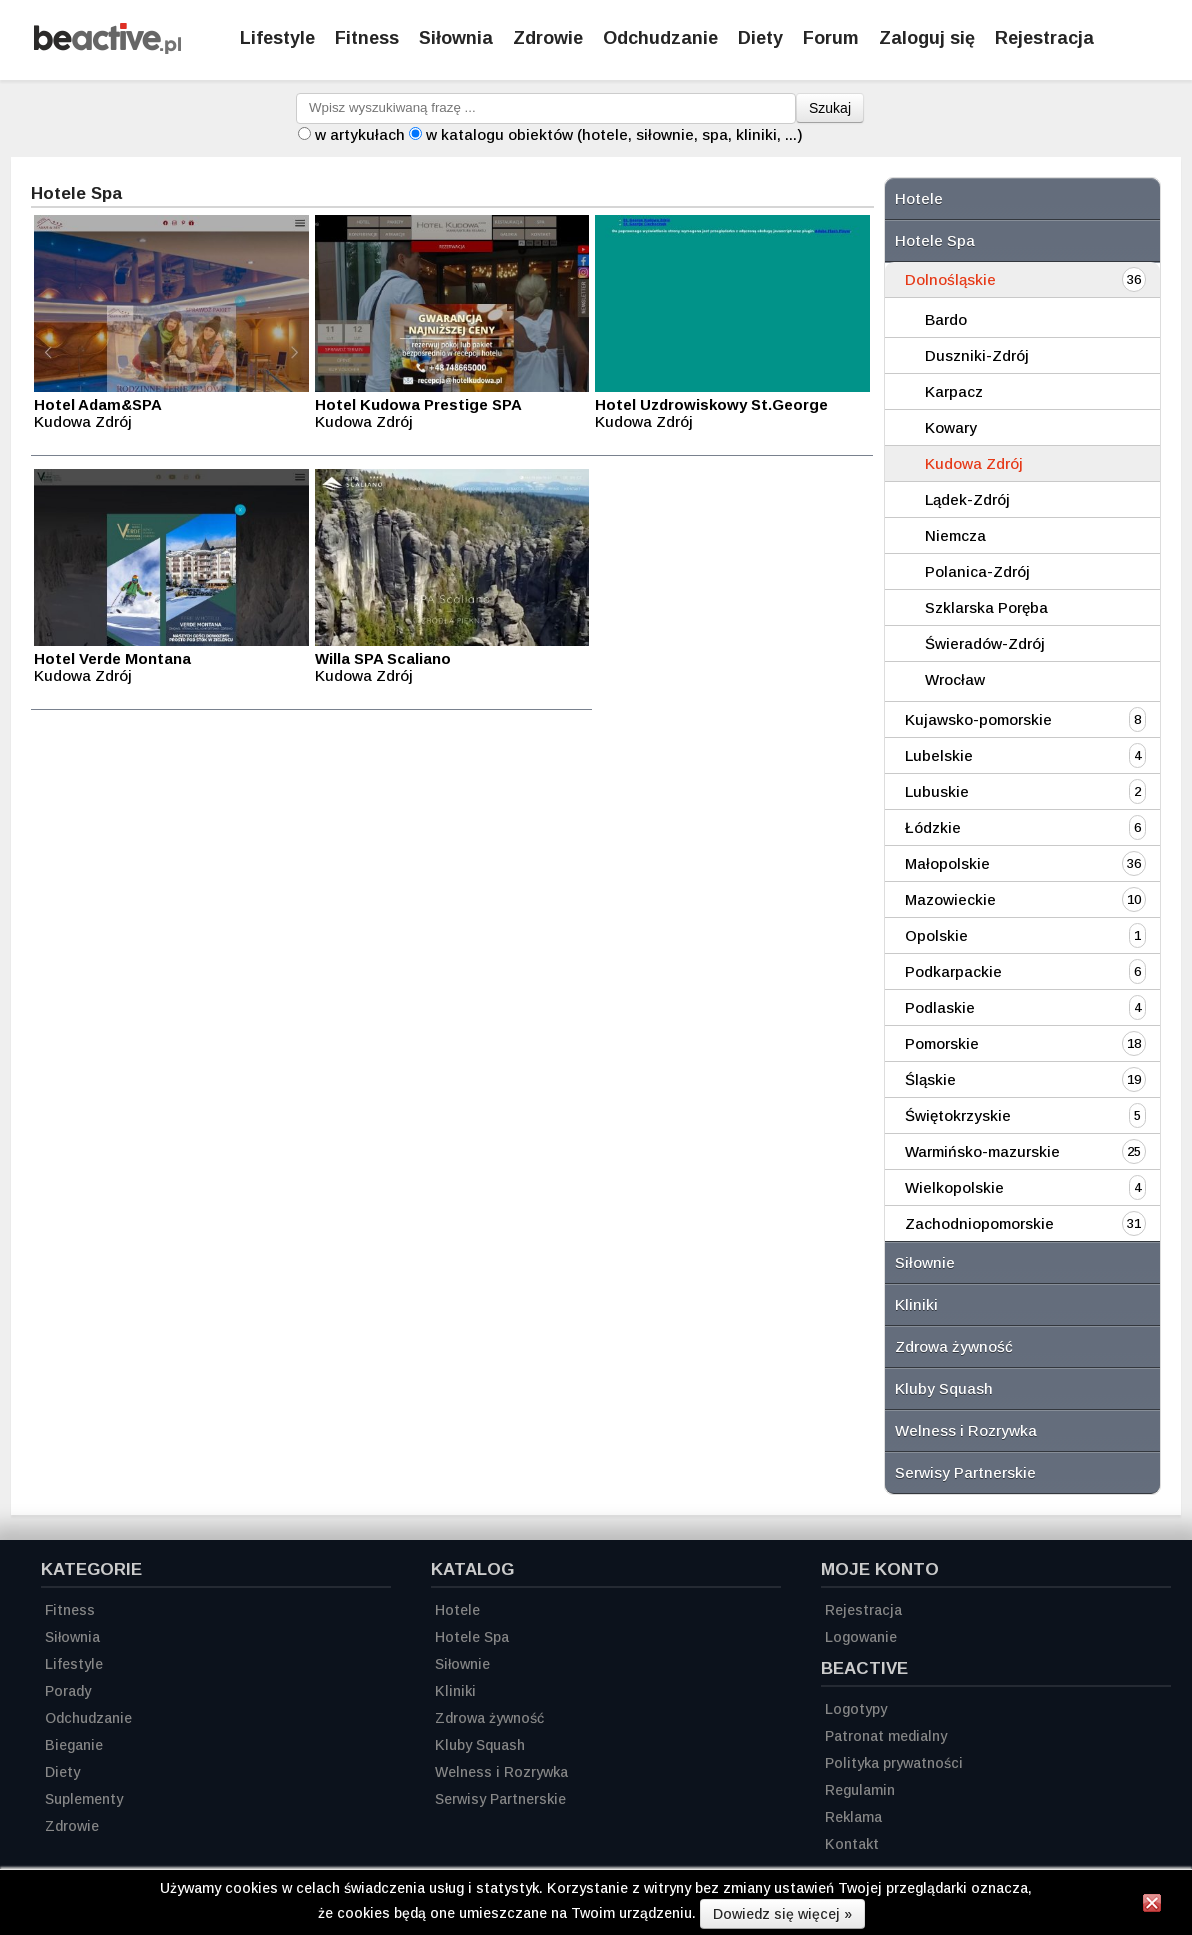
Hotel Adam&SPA (98, 404)
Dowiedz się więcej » (782, 1914)
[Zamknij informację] (1152, 1906)
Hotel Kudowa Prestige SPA (418, 404)
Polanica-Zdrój (977, 571)
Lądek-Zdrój (967, 499)
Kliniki (916, 1304)
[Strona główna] (107, 48)
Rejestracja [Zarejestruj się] (1044, 38)
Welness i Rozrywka (966, 1430)
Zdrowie (548, 38)
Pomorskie (942, 1043)
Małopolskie (947, 863)
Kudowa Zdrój (974, 463)
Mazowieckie (950, 899)
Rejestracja (863, 1610)
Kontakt (852, 1844)
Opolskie (936, 935)
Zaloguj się (927, 38)
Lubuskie (937, 791)
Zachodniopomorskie (979, 1223)
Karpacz (954, 391)
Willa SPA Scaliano (383, 658)
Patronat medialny (886, 1736)
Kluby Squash (944, 1388)
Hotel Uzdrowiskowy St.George (711, 404)
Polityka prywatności (894, 1763)
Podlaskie (940, 1007)
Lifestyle (277, 38)
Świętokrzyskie (958, 1115)
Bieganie (74, 1745)
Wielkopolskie (954, 1187)
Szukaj (830, 108)
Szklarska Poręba (986, 607)
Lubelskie (939, 755)
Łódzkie (933, 827)
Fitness (367, 38)
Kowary (951, 427)
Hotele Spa (935, 240)
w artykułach (360, 134)
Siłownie (925, 1262)
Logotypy (856, 1709)
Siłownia (456, 38)
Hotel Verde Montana (112, 658)
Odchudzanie (660, 38)
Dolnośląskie (950, 279)
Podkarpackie (953, 971)
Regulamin (860, 1790)
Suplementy (84, 1799)
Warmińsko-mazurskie (982, 1151)
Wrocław (955, 679)
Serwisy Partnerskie (965, 1472)
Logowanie (861, 1637)
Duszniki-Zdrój (977, 355)
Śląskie (930, 1079)
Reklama (853, 1817)
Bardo (946, 319)
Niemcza (955, 535)
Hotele (919, 198)
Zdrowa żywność (954, 1346)
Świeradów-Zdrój (985, 643)
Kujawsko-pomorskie (978, 719)
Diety (760, 38)
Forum (831, 38)
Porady (68, 1691)
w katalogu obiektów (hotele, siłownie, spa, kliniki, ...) (614, 134)
